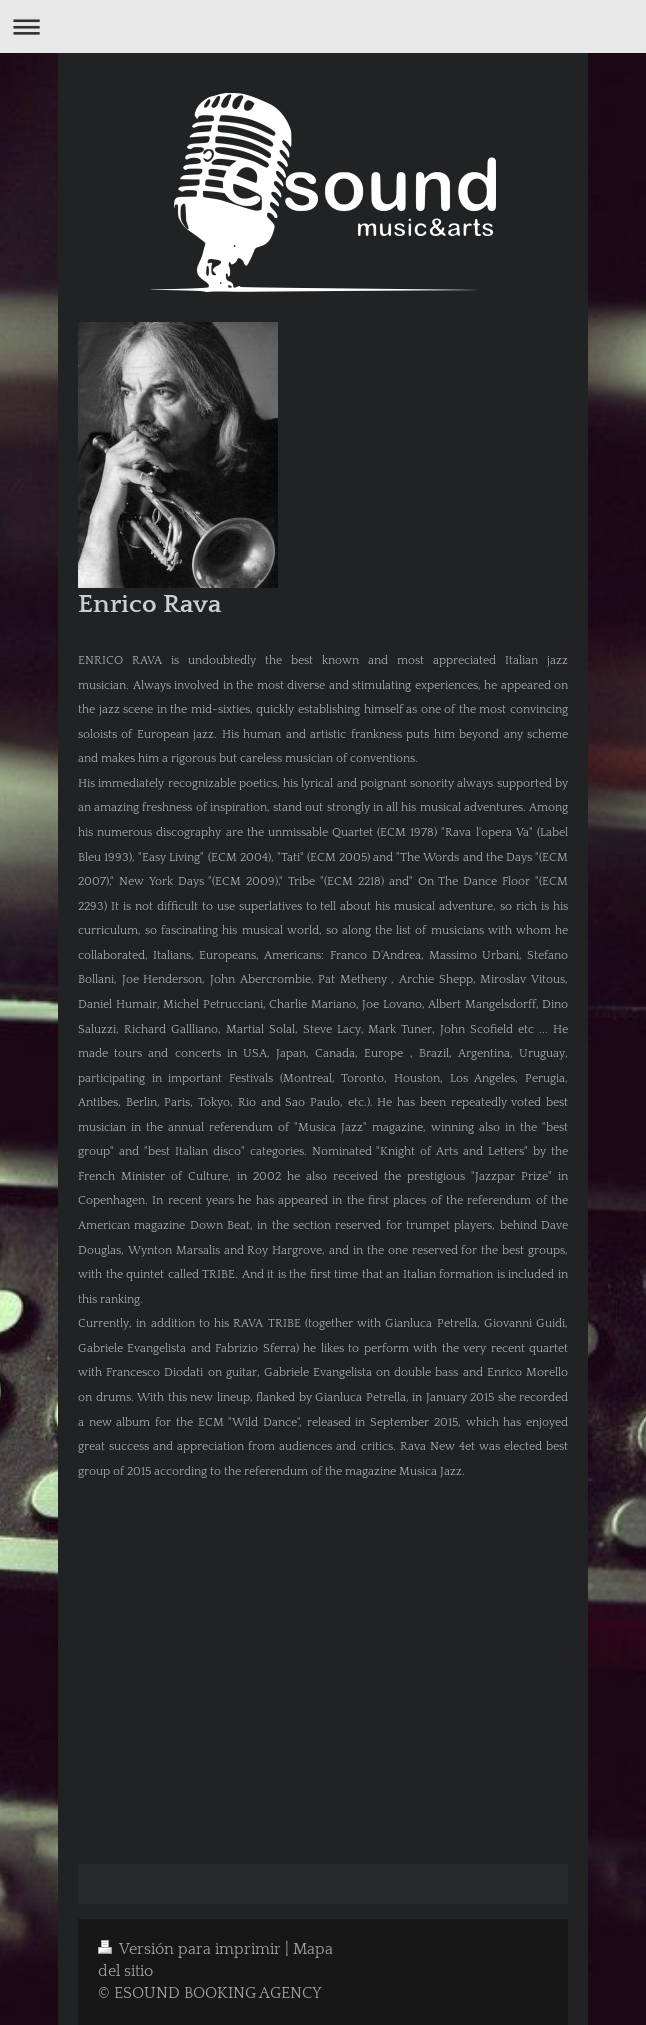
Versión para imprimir (191, 1949)
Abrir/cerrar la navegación (323, 26)
